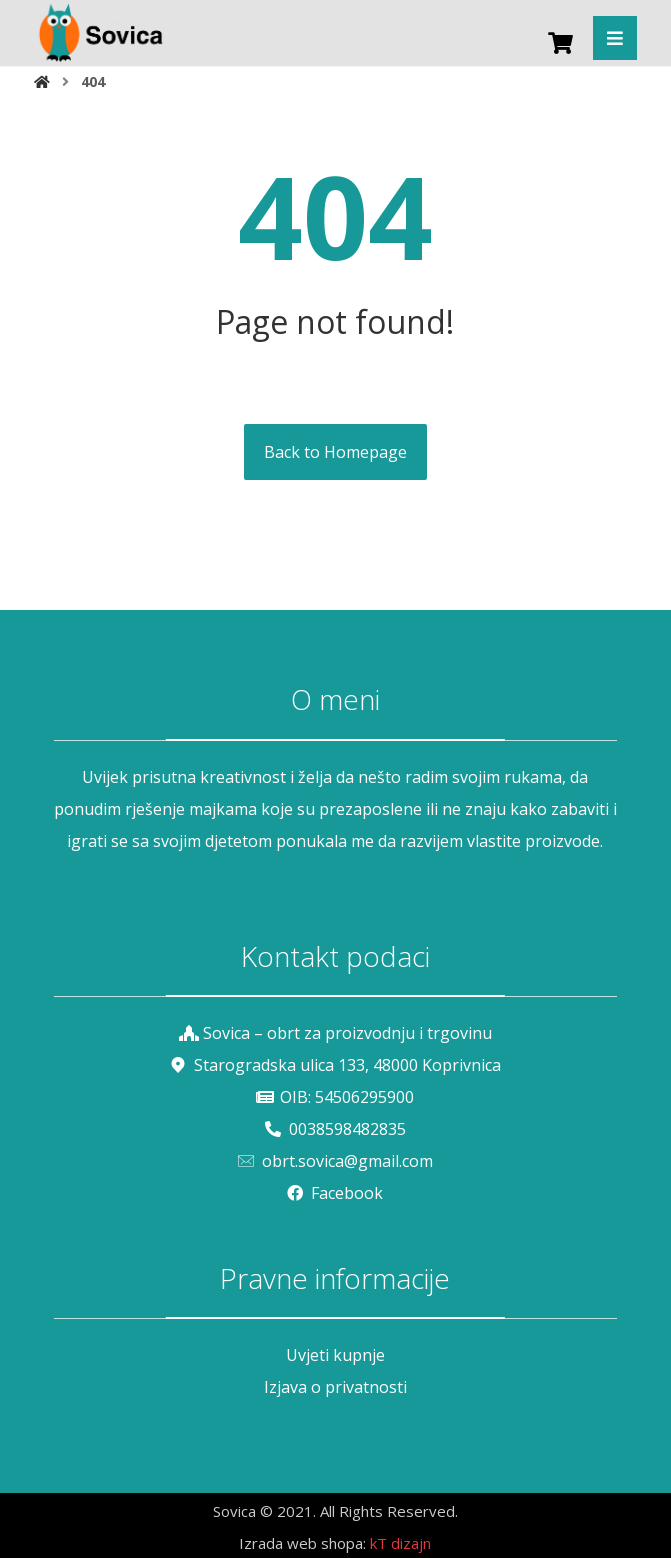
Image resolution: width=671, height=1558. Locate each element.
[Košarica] (560, 41)
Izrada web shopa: (302, 1543)
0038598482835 (335, 1129)
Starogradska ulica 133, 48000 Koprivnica (335, 1065)
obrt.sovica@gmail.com (335, 1161)
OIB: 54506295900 (335, 1097)
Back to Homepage (335, 452)
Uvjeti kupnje (335, 1355)
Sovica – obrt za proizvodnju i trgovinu (335, 1033)
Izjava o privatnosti (335, 1387)
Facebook (335, 1193)
